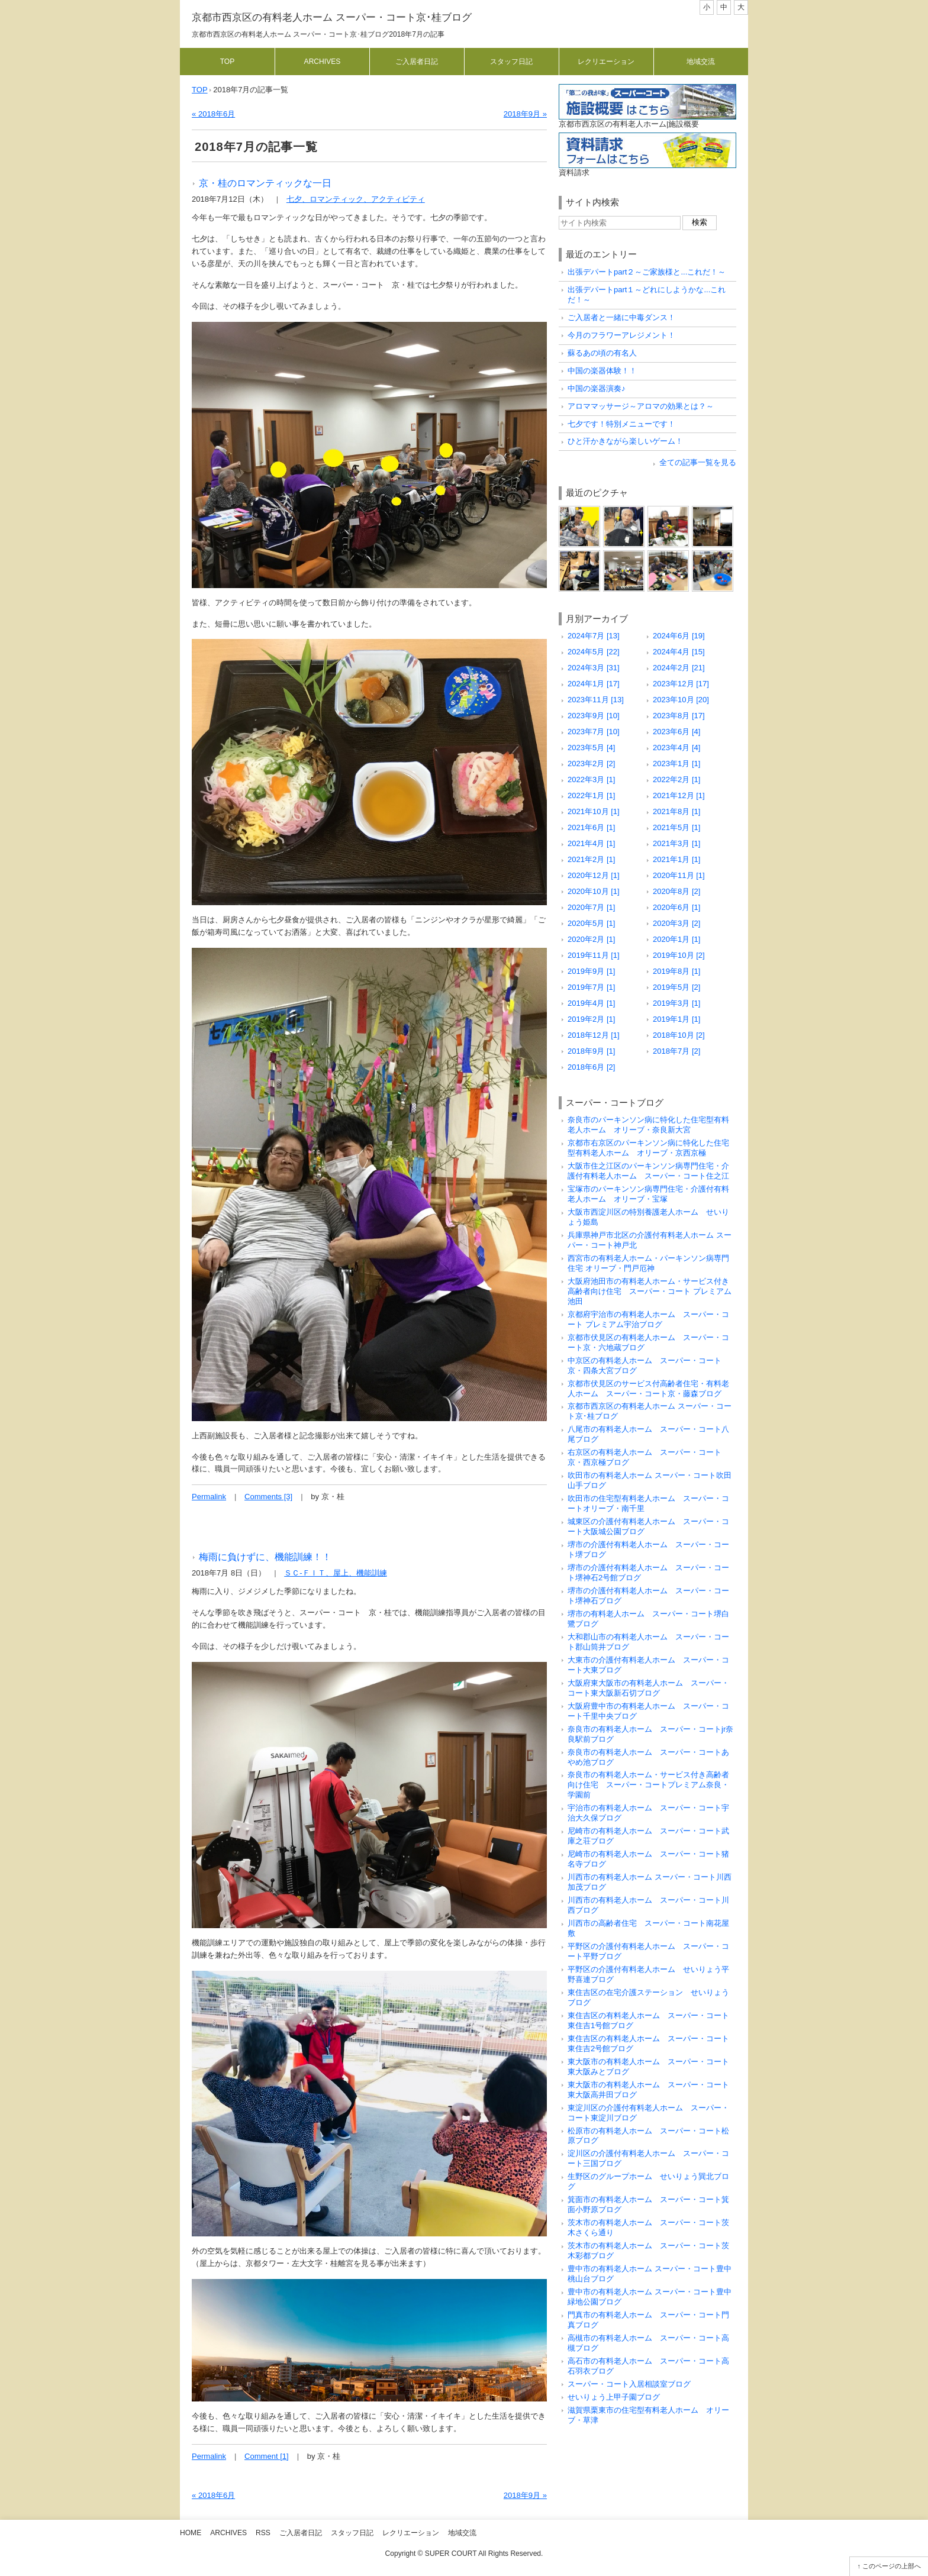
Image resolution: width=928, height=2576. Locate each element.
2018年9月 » (525, 113)
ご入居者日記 (416, 61)
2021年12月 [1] (679, 795)
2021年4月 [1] (591, 843)
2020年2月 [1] (591, 939)
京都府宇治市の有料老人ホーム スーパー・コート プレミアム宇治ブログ (648, 1319)
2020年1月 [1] (676, 939)
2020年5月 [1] (591, 923)
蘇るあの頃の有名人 (602, 352)
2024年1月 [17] (594, 683)
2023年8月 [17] (679, 715)
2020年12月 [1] (594, 875)
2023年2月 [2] (591, 763)
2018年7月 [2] (676, 1051)
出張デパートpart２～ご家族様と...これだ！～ (647, 271)
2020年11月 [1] (679, 875)
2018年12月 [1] (594, 1035)
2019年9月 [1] (591, 971)
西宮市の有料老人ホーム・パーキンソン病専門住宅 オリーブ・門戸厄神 (648, 1263)
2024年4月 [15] (679, 651)
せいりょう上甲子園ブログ (614, 2397)
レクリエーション (606, 61)
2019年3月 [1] (676, 1003)
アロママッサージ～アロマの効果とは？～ (641, 406)
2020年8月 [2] (676, 891)
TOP (200, 89)
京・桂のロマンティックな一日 (265, 182)
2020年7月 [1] (591, 907)
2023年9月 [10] (594, 715)
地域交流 (701, 61)
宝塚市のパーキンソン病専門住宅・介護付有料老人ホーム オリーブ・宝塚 (648, 1193)
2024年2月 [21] (679, 667)
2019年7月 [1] (591, 987)
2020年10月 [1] (594, 891)
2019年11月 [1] (594, 955)
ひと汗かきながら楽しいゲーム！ (625, 441)
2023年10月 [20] (681, 699)
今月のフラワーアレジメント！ (621, 335)
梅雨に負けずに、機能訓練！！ (265, 1556)
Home (190, 2533)
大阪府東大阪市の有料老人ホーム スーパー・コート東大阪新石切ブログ (648, 1687)
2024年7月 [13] (594, 635)
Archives (322, 61)
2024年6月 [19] (679, 635)
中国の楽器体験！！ (602, 370)
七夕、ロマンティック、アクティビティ (355, 199)
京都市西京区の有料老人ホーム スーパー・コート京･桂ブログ (332, 17)
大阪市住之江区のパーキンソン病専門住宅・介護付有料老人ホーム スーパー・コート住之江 (648, 1170)
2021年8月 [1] (676, 811)
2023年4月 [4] (676, 747)
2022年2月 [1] (676, 779)
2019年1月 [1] (676, 1019)
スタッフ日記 (511, 61)
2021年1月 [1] (676, 859)
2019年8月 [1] (676, 971)
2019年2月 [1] (591, 1019)
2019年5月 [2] (676, 987)
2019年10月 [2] (679, 955)
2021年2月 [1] (591, 859)
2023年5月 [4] (591, 747)
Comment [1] (266, 2456)
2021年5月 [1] (676, 827)
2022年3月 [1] (591, 779)
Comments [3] (268, 1496)
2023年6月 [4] (676, 731)
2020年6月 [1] (676, 907)
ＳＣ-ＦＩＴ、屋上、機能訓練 (335, 1572)
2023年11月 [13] (596, 699)
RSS (263, 2533)
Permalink (209, 1496)
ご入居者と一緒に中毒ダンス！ (621, 317)
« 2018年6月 (213, 113)
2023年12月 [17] (681, 683)
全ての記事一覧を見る (697, 462)
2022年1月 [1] (591, 795)
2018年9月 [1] (591, 1051)
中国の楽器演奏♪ (597, 388)
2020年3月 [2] (676, 923)
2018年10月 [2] (679, 1035)
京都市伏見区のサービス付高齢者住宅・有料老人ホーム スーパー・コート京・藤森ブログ (648, 1388)
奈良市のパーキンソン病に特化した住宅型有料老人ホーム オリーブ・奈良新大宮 (648, 1124)
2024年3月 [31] (594, 667)
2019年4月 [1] (591, 1003)
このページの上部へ (891, 2565)
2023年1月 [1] (676, 763)
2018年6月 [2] (591, 1067)
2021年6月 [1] (591, 827)
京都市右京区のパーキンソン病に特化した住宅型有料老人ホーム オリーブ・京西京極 (648, 1147)
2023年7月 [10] (594, 731)
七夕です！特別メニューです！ (621, 423)
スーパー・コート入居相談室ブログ (629, 2384)
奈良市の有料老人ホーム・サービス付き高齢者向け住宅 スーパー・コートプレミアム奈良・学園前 (648, 1784)
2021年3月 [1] (676, 843)
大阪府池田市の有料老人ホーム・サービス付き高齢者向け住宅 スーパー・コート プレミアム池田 (650, 1291)
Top (227, 61)
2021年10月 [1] (594, 811)
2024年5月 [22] (594, 651)
